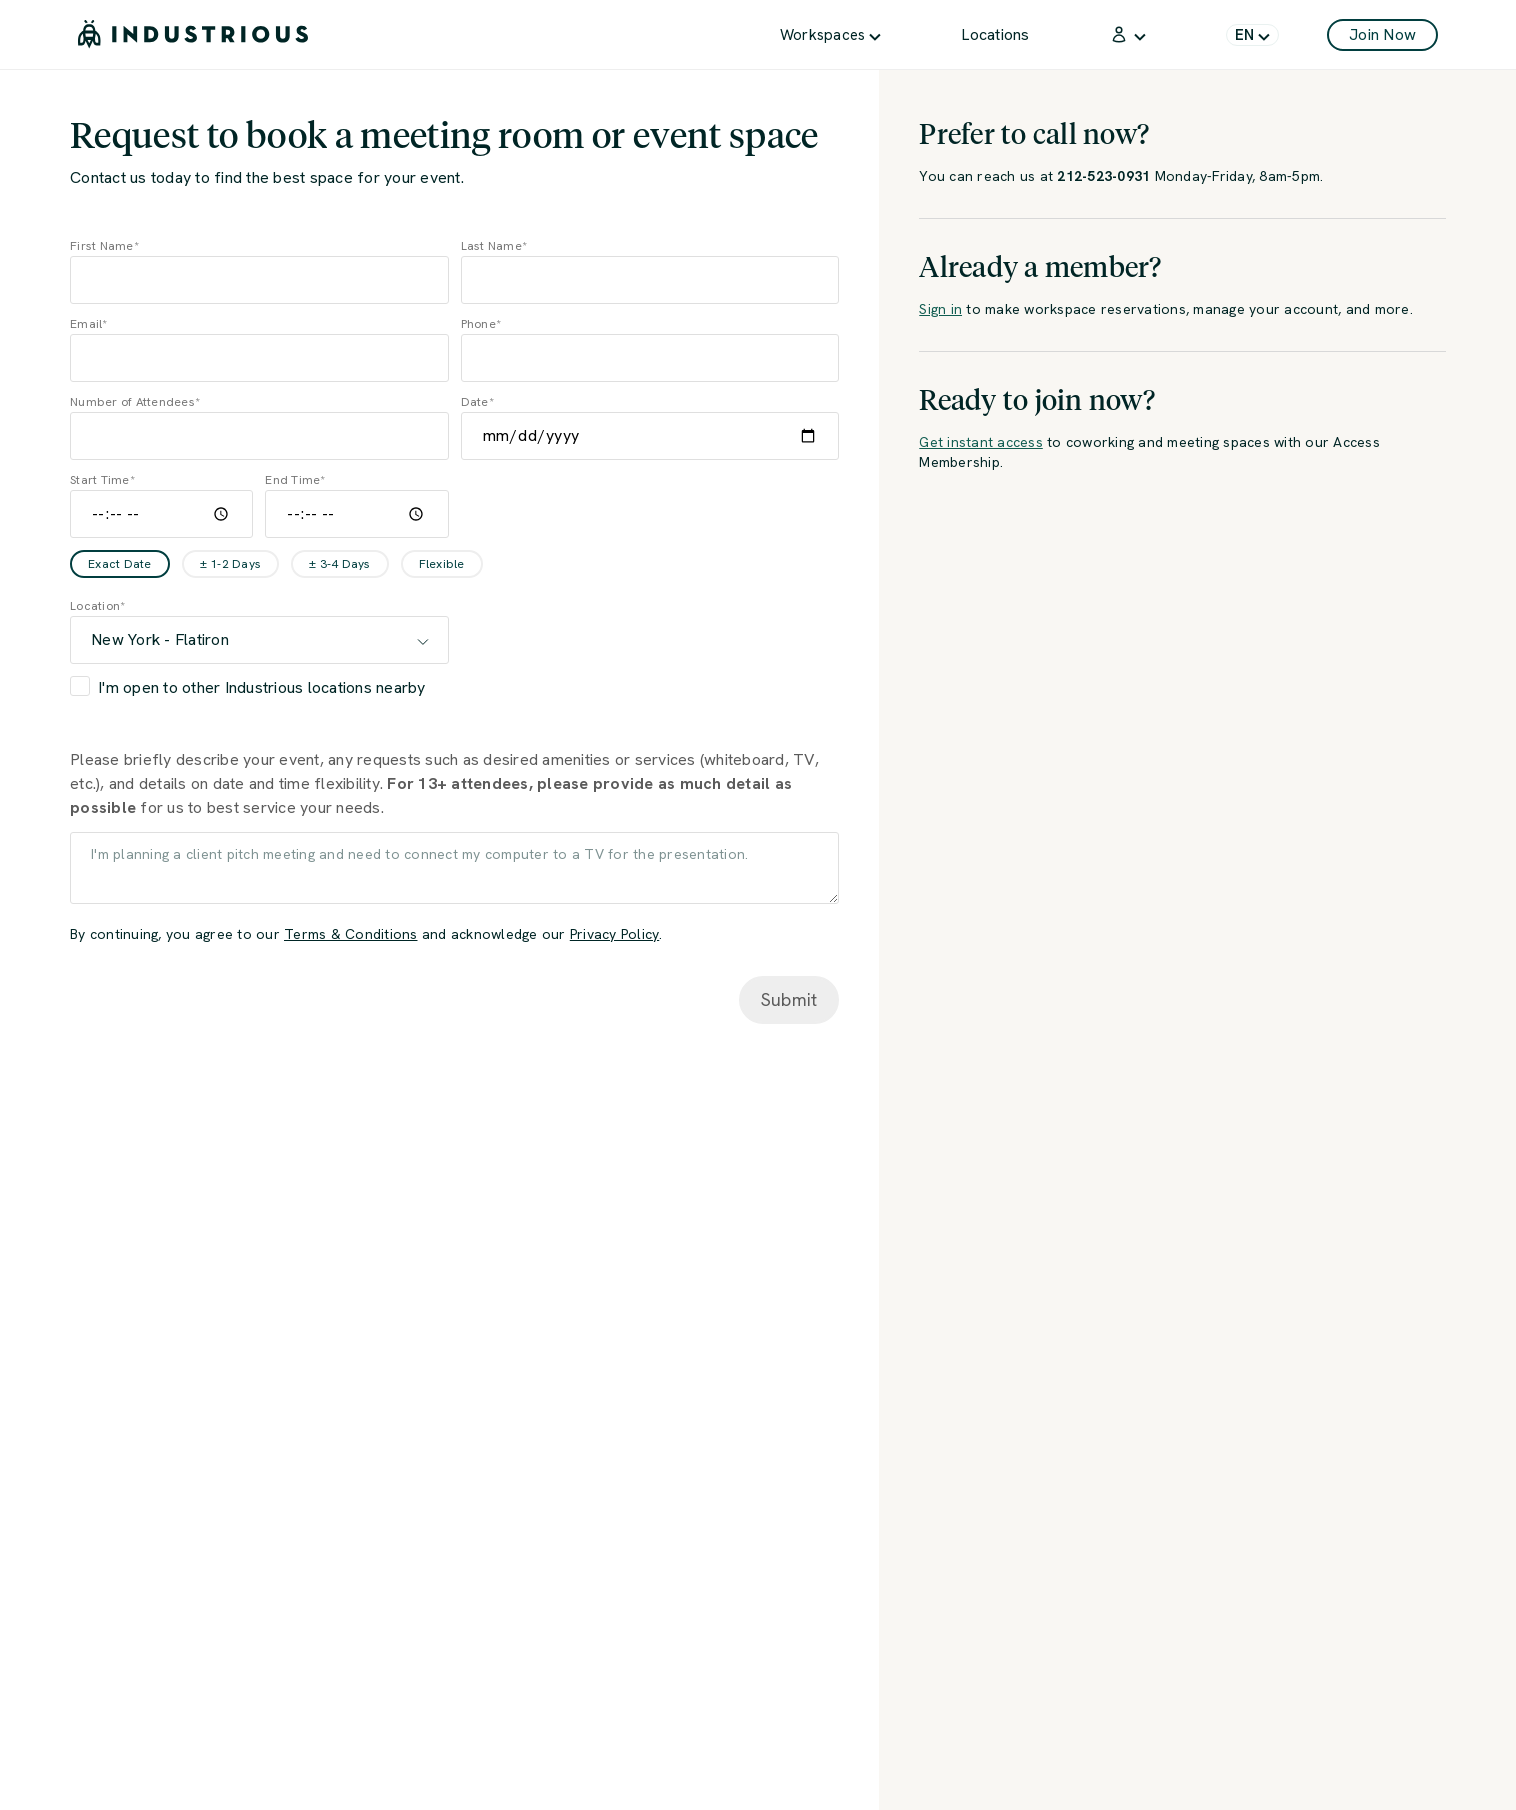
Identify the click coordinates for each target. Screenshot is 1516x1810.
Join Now (1382, 34)
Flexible (442, 564)
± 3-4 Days (340, 564)
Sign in (940, 309)
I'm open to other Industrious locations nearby (262, 687)
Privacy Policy (615, 934)
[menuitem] (831, 34)
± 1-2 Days (231, 564)
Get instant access (981, 442)
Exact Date (120, 564)
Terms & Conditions (351, 934)
